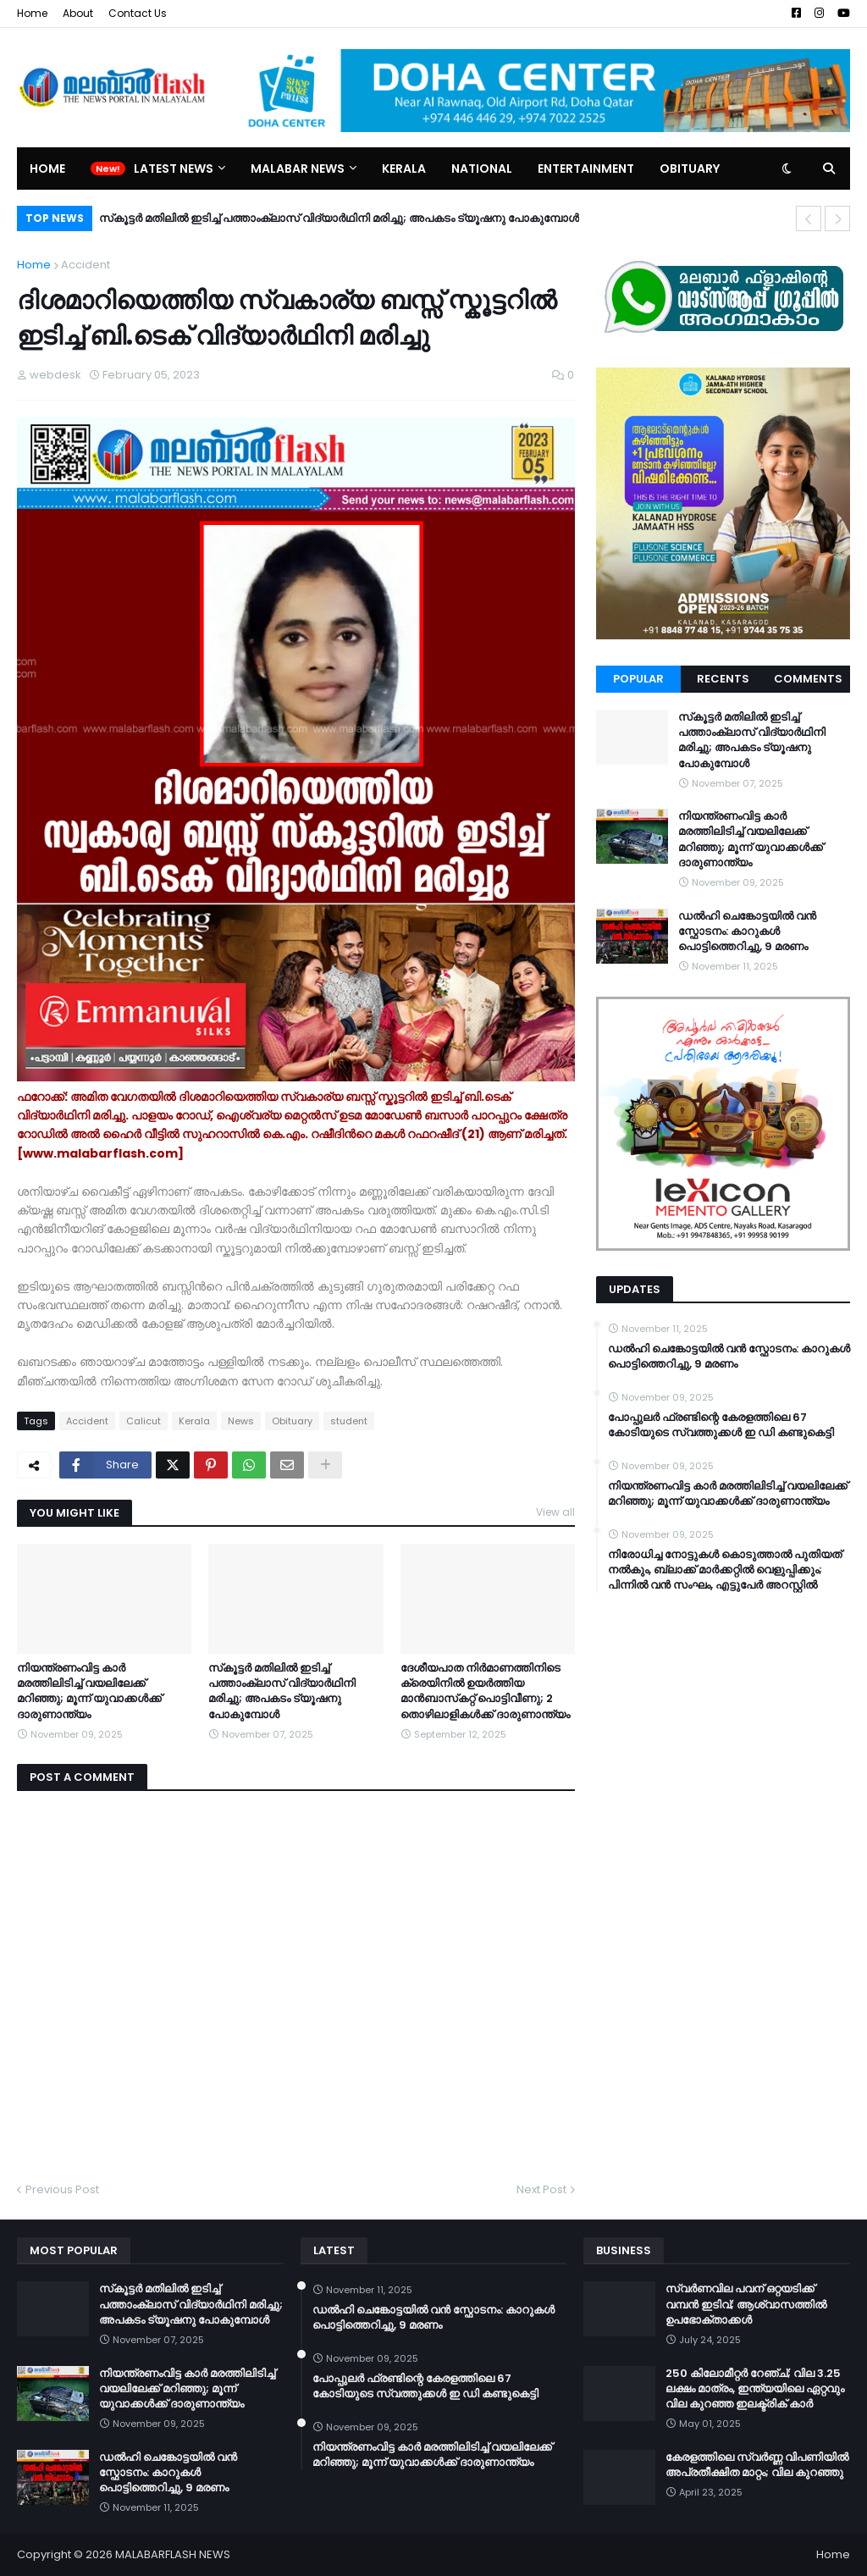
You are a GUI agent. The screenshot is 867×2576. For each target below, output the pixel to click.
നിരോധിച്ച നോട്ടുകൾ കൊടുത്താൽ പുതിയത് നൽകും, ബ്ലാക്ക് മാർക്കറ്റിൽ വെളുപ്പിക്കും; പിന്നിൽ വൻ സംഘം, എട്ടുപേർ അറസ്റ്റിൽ (725, 1570)
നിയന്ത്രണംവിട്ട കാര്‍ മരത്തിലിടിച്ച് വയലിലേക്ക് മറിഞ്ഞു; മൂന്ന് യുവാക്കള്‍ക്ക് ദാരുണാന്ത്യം (89, 1691)
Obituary (292, 1421)
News (241, 1421)
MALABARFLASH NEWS (172, 2554)
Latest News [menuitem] (173, 168)
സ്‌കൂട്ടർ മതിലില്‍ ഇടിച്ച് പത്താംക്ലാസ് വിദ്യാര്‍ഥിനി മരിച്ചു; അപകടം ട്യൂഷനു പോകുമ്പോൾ (339, 218)
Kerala (194, 1421)
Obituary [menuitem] (690, 168)
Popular (638, 679)
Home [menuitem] (47, 168)
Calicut (143, 1421)
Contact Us (137, 13)
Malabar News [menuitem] (298, 168)
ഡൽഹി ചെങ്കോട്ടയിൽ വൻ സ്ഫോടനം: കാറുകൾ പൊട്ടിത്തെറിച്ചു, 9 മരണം (747, 931)
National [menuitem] (481, 168)
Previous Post (62, 2189)
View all (555, 1512)
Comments (808, 679)
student (348, 1421)
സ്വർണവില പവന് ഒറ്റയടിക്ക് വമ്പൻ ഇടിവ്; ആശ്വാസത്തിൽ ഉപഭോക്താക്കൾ (745, 2304)
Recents (723, 679)
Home (32, 13)
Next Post (541, 2189)
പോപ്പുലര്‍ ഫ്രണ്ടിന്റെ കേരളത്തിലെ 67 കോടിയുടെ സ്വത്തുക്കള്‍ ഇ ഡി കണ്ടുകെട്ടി (721, 1425)
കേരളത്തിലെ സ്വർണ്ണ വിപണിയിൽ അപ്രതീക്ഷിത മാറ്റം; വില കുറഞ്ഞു (756, 2465)
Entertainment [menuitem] (586, 168)
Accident (85, 265)
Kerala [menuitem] (404, 168)
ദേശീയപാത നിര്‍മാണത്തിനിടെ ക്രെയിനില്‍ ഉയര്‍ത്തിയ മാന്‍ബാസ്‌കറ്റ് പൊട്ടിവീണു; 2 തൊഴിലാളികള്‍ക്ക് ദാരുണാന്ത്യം (485, 1691)
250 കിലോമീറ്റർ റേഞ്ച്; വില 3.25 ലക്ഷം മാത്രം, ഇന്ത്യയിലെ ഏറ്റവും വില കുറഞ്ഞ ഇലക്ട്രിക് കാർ (754, 2389)
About (78, 13)
